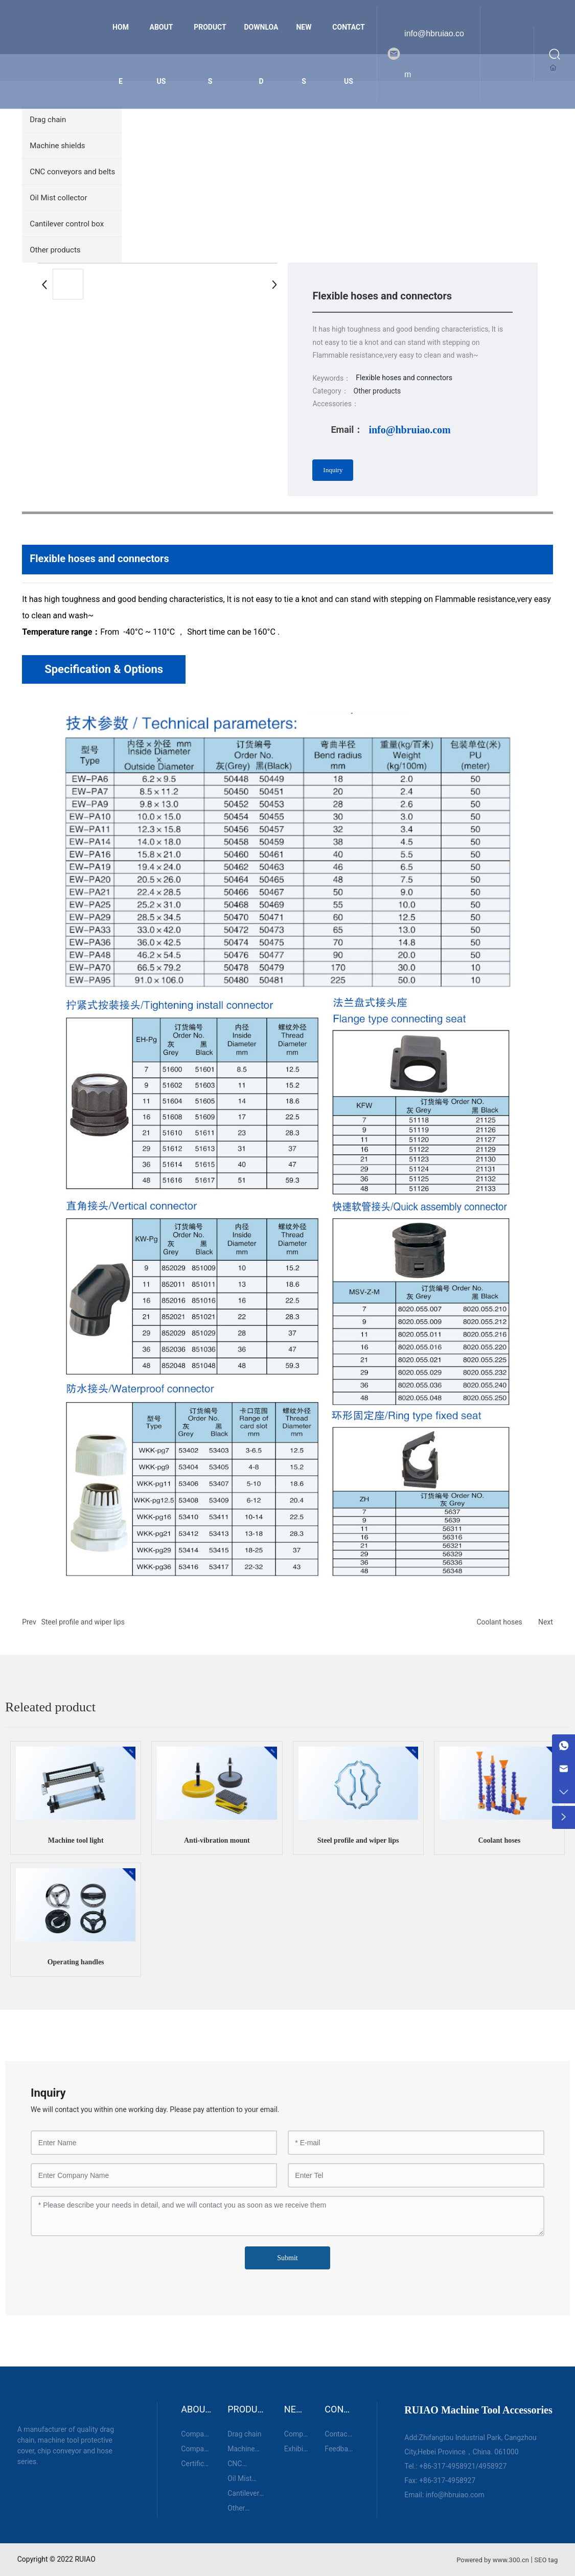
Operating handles (76, 1962)
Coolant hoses (499, 1622)
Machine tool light (76, 1840)
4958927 (492, 2466)
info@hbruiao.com (434, 54)
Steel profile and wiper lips (83, 1622)
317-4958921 (454, 2466)
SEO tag (546, 2560)
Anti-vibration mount (217, 1840)
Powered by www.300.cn (492, 2560)
